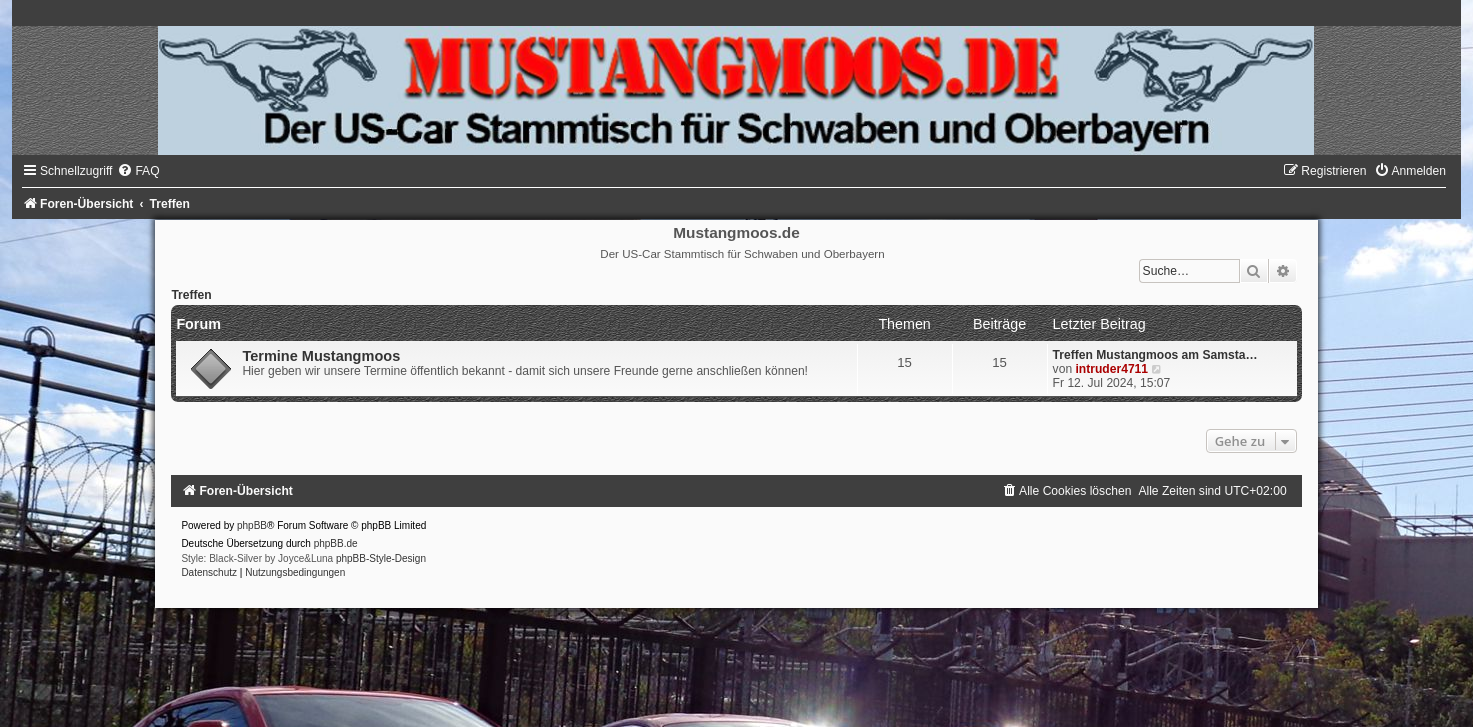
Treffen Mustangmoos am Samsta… (1155, 355)
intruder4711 (1111, 369)
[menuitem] (138, 171)
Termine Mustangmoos (321, 356)
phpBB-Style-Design (381, 558)
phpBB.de (336, 543)
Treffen (191, 295)
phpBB (252, 525)
